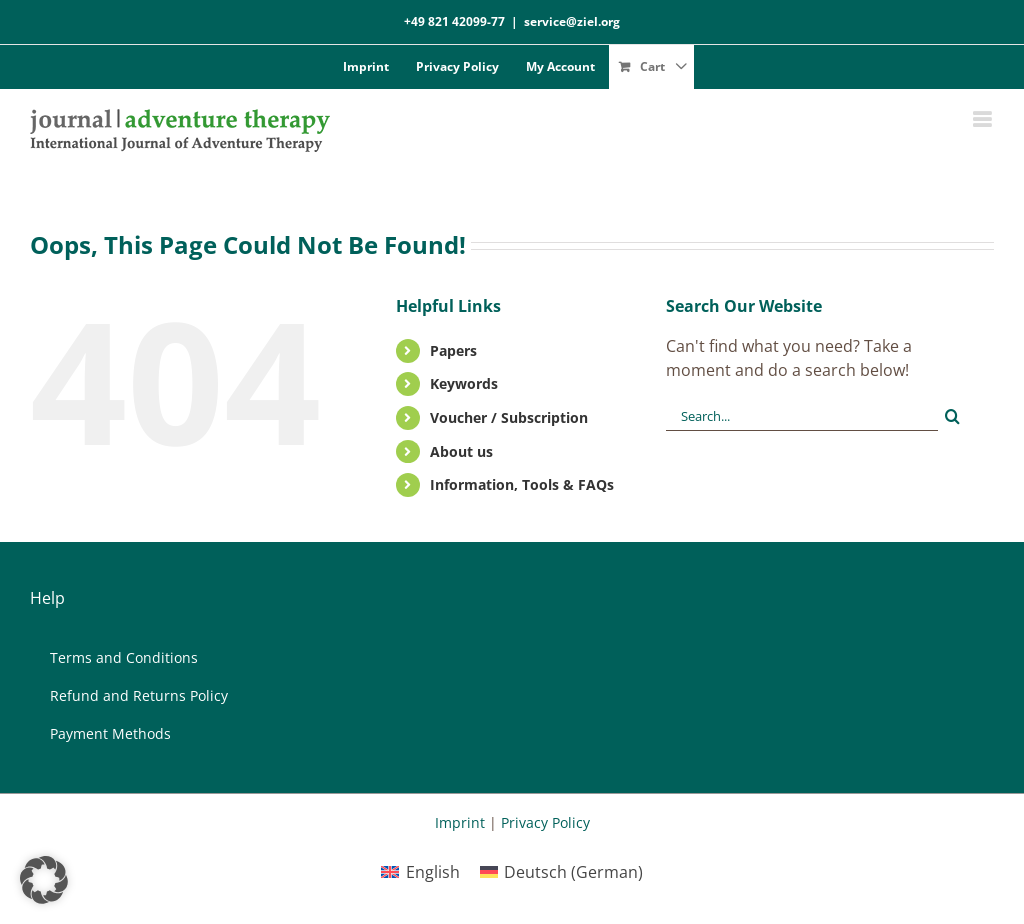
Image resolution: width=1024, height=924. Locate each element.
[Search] (952, 416)
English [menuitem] (433, 872)
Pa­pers (453, 350)
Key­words (464, 383)
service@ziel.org (572, 21)
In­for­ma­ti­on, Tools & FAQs (522, 484)
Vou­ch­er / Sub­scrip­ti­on (509, 417)
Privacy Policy (545, 822)
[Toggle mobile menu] (983, 119)
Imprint (460, 822)
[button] (44, 880)
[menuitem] (420, 871)
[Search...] (802, 416)
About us (461, 451)
